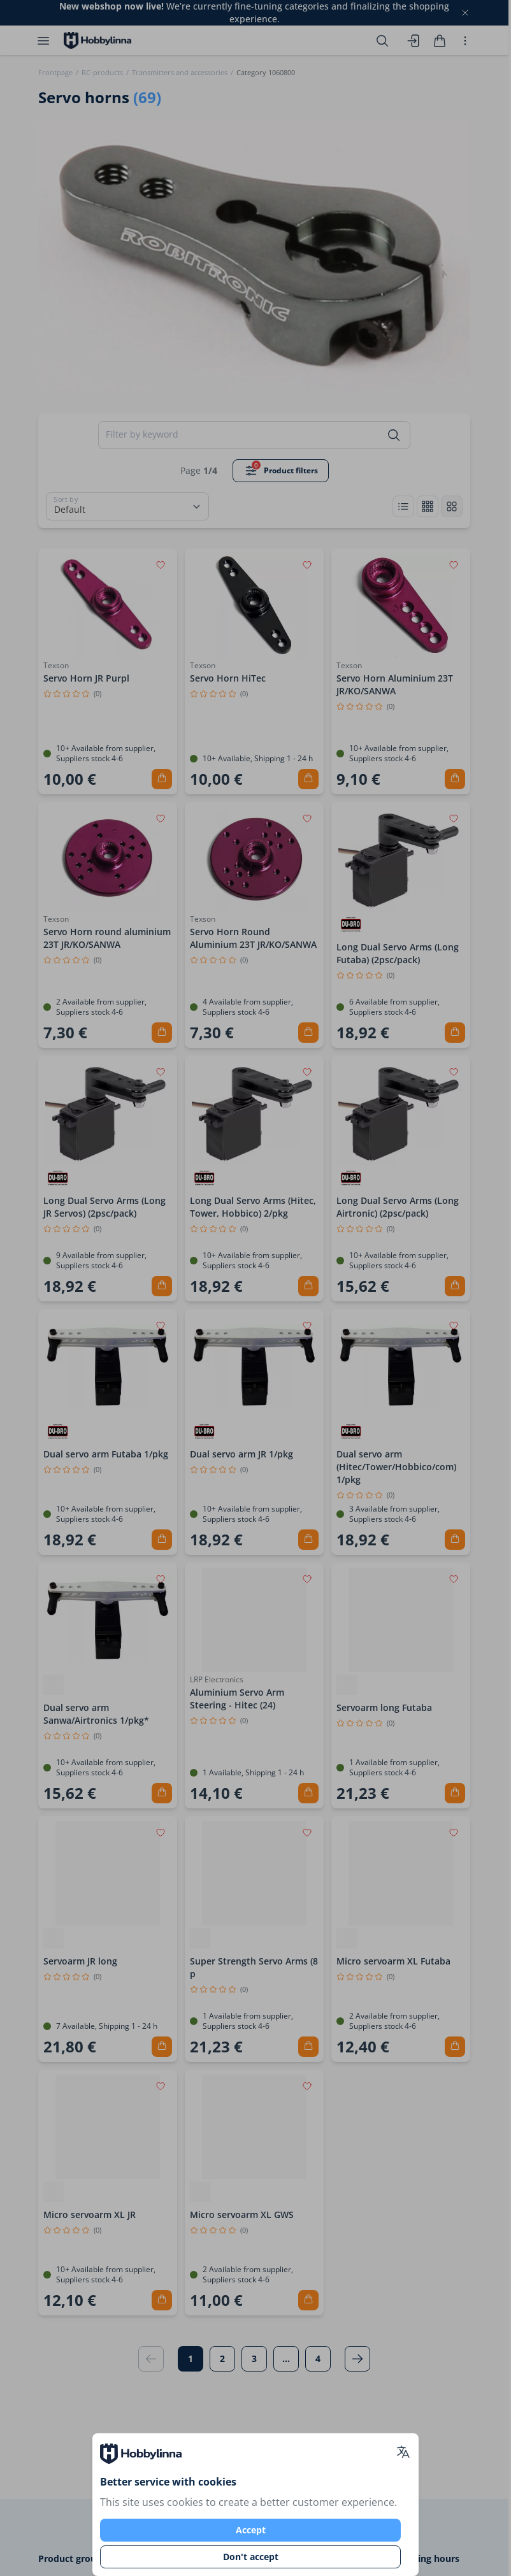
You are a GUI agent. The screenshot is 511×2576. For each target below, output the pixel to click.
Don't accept (250, 2557)
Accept (251, 2530)
